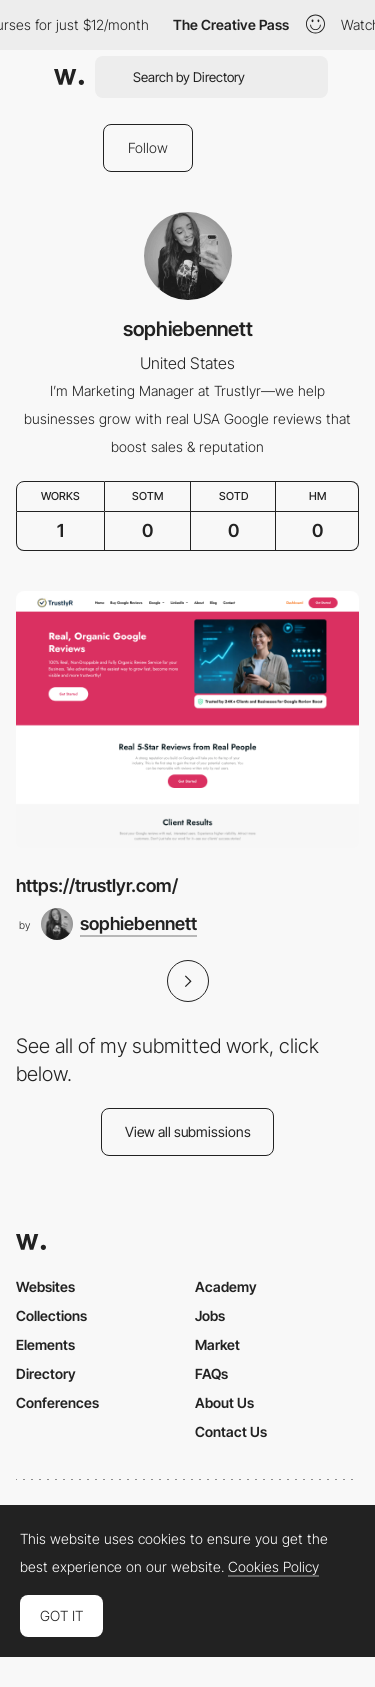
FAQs (211, 1373)
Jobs (210, 1315)
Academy (226, 1286)
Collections (51, 1315)
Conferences (57, 1402)
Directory (46, 1373)
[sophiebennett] (119, 924)
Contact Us (231, 1431)
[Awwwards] (69, 77)
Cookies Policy (273, 1567)
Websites (45, 1286)
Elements (45, 1344)
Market (217, 1344)
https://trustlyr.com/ (97, 885)
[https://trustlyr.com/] (187, 719)
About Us (224, 1402)
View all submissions (188, 1131)
